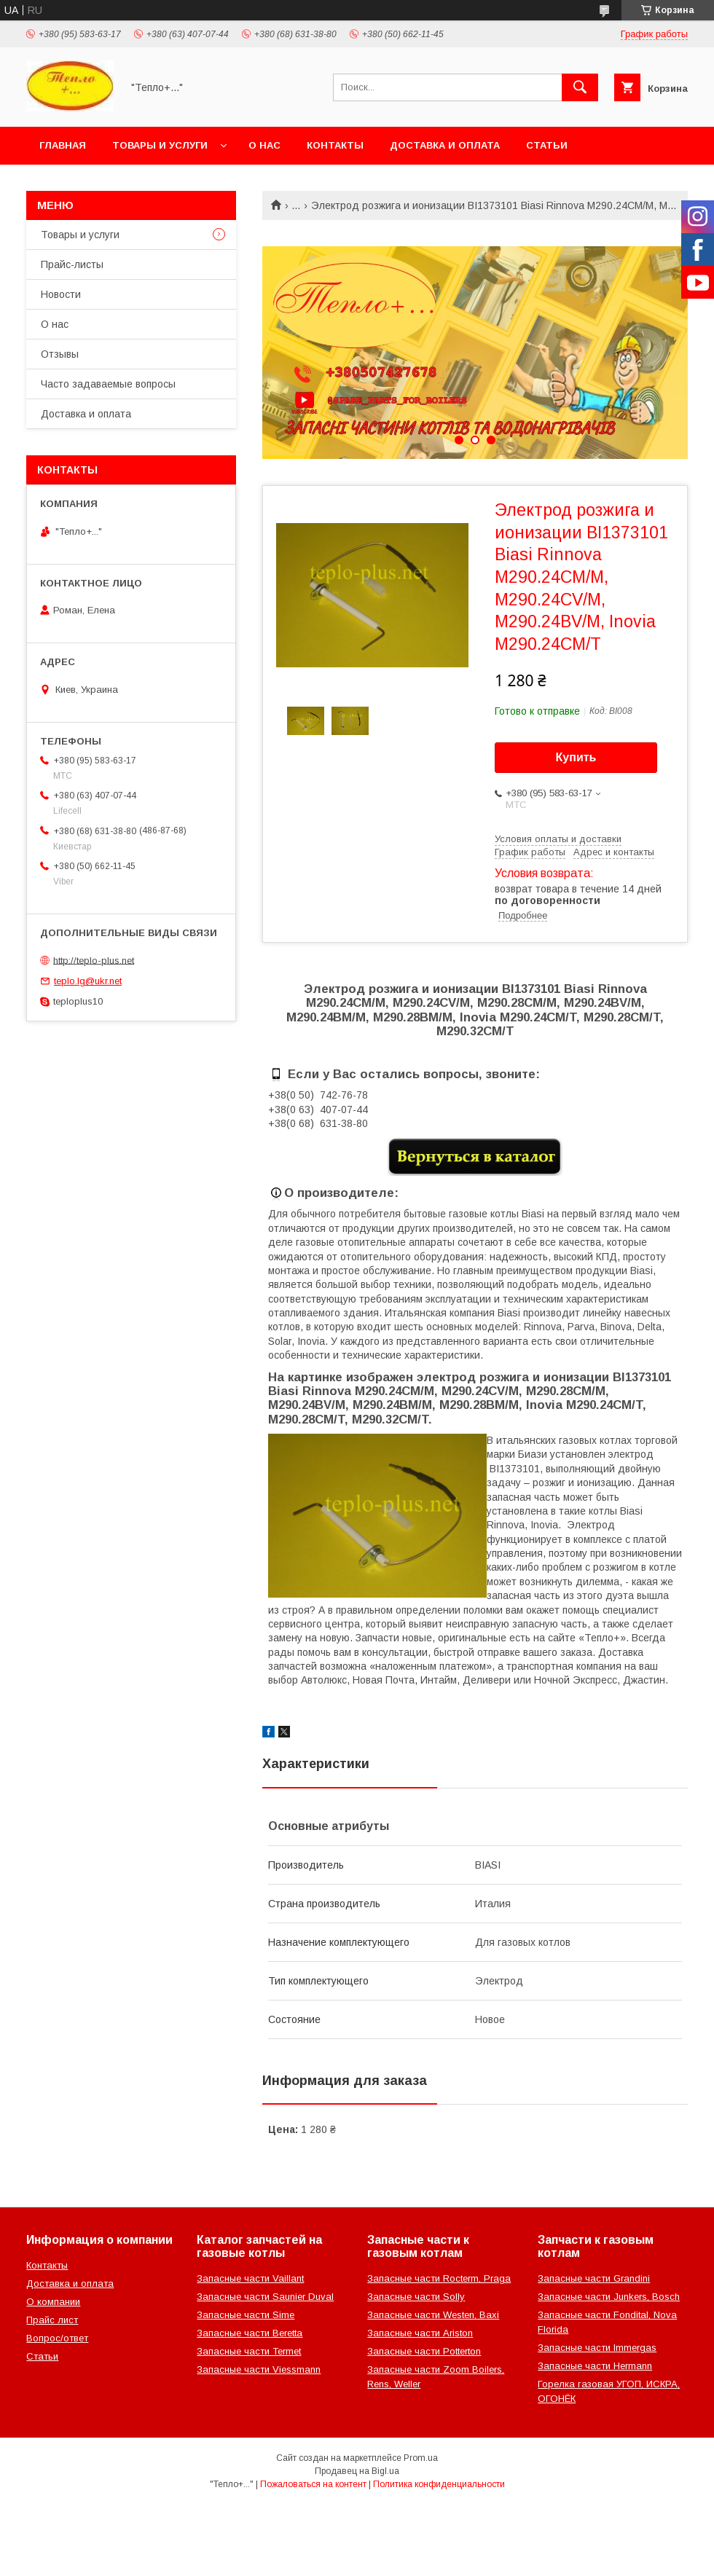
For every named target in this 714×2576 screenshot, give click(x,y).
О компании (53, 2301)
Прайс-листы (72, 264)
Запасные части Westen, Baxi (433, 2314)
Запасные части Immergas (597, 2347)
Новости (61, 294)
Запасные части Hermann (595, 2365)
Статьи (547, 145)
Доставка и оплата (445, 145)
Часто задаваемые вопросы (108, 384)
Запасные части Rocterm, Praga (439, 2278)
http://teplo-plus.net (93, 959)
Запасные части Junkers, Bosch (609, 2296)
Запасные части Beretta (249, 2333)
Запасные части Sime (245, 2314)
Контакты (335, 145)
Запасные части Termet (249, 2351)
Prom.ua (421, 2458)
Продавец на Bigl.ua (357, 2471)
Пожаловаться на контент (313, 2484)
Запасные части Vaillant (250, 2278)
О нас (264, 145)
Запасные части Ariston (420, 2333)
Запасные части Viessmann (259, 2369)
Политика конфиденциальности (439, 2484)
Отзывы (60, 354)
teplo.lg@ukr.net (88, 980)
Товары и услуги (160, 145)
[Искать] (580, 87)
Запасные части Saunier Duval (265, 2296)
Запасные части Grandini (594, 2278)
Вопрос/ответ (57, 2338)
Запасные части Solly (416, 2296)
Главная (62, 145)
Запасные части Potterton (424, 2351)
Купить (576, 757)
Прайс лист (52, 2319)
